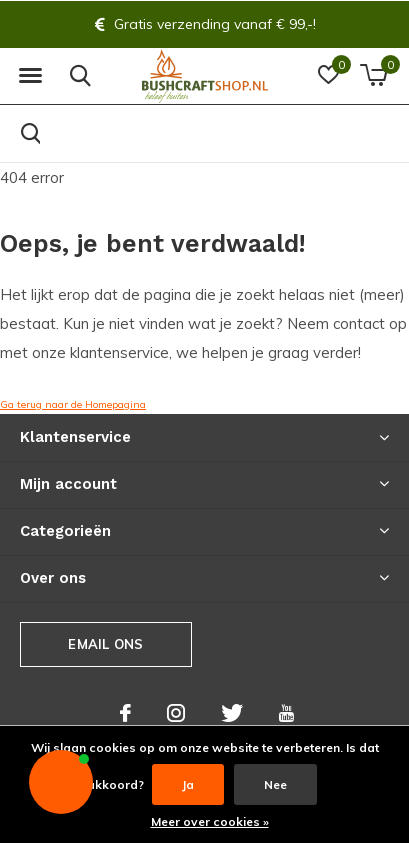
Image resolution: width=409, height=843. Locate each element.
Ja (188, 784)
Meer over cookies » (210, 821)
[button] (30, 76)
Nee (275, 784)
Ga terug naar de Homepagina (73, 404)
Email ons (105, 644)
